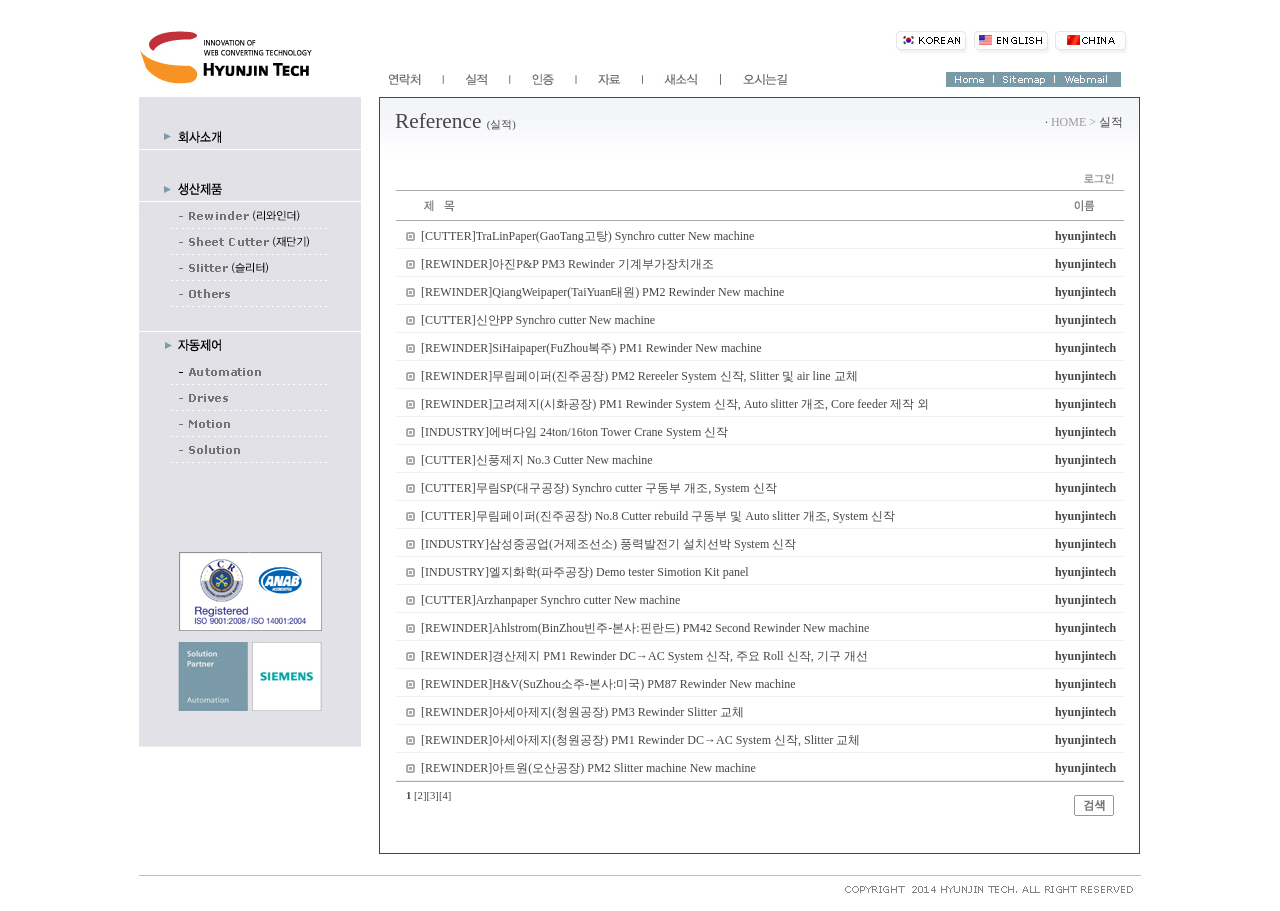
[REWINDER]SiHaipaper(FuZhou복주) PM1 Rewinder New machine (591, 348)
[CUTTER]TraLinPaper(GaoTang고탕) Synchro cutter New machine (587, 236)
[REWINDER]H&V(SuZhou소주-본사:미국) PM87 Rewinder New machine (608, 684)
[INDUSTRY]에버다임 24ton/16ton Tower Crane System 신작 (574, 432)
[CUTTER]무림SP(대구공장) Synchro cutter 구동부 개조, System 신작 (599, 488)
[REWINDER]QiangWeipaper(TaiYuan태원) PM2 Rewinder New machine (602, 292)
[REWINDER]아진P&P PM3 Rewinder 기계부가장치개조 (567, 264)
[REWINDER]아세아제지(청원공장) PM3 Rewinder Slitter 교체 (582, 712)
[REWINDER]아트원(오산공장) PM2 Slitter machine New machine (588, 768)
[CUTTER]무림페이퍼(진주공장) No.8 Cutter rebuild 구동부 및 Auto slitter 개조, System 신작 (658, 516)
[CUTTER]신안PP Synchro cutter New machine (538, 320)
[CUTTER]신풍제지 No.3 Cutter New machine (537, 460)
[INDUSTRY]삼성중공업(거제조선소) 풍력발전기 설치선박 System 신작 (608, 544)
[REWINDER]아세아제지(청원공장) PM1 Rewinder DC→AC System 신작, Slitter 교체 (640, 740)
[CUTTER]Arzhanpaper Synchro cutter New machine (550, 600)
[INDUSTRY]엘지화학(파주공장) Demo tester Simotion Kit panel (585, 572)
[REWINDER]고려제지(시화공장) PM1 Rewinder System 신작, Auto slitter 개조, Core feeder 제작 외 (675, 404)
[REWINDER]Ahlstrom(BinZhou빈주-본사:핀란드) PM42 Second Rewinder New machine (645, 628)
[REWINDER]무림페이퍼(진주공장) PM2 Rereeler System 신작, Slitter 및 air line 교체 (639, 376)
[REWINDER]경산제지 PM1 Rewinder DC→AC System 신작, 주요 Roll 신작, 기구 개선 (644, 656)
